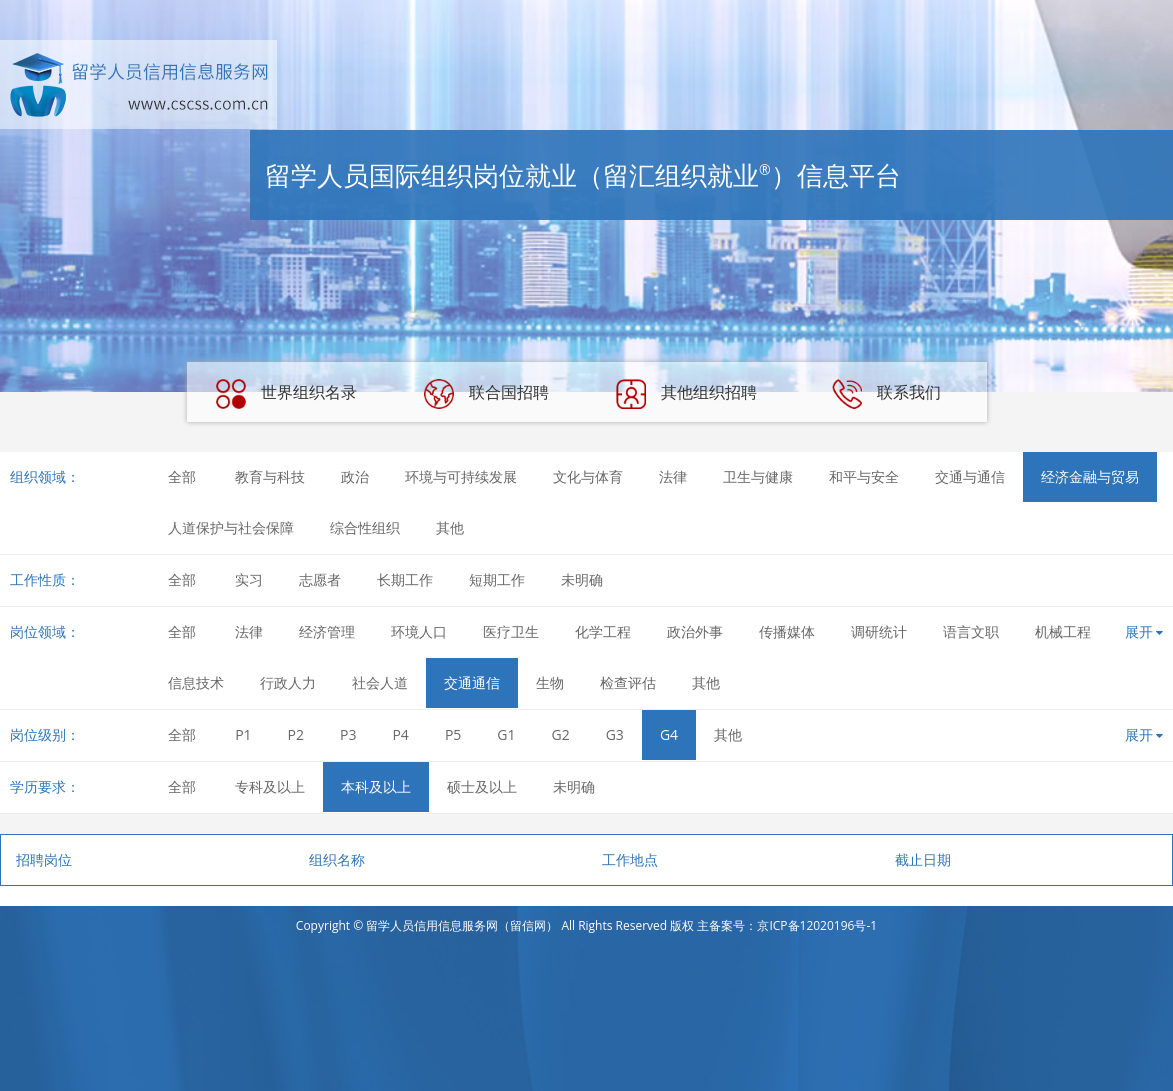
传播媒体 (787, 631)
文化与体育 (588, 476)
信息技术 (196, 682)
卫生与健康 (758, 476)
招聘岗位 (44, 859)
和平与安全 (864, 476)
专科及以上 (270, 786)
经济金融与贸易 (1090, 476)
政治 (355, 476)
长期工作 (405, 579)
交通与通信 (970, 476)
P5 (453, 734)
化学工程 (603, 631)
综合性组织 (365, 527)
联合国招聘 (486, 394)
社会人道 (380, 682)
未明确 (582, 579)
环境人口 (419, 631)
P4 (400, 734)
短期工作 (497, 579)
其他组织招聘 (686, 394)
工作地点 (630, 859)
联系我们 (886, 394)
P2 (296, 734)
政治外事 (695, 631)
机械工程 (1063, 631)
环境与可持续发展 (461, 476)
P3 (348, 734)
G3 (615, 734)
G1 (506, 734)
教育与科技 (270, 476)
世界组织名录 (286, 394)
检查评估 (628, 682)
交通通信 (472, 682)
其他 (450, 527)
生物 (550, 682)
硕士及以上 (482, 786)
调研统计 (879, 631)
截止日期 (923, 859)
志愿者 (320, 579)
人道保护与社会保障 (231, 527)
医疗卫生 (511, 631)
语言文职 (971, 631)
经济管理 (327, 631)
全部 (182, 476)
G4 (669, 734)
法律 (673, 476)
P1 (243, 734)
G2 (561, 734)
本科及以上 (376, 786)
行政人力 (288, 682)
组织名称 (337, 859)
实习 (249, 579)
